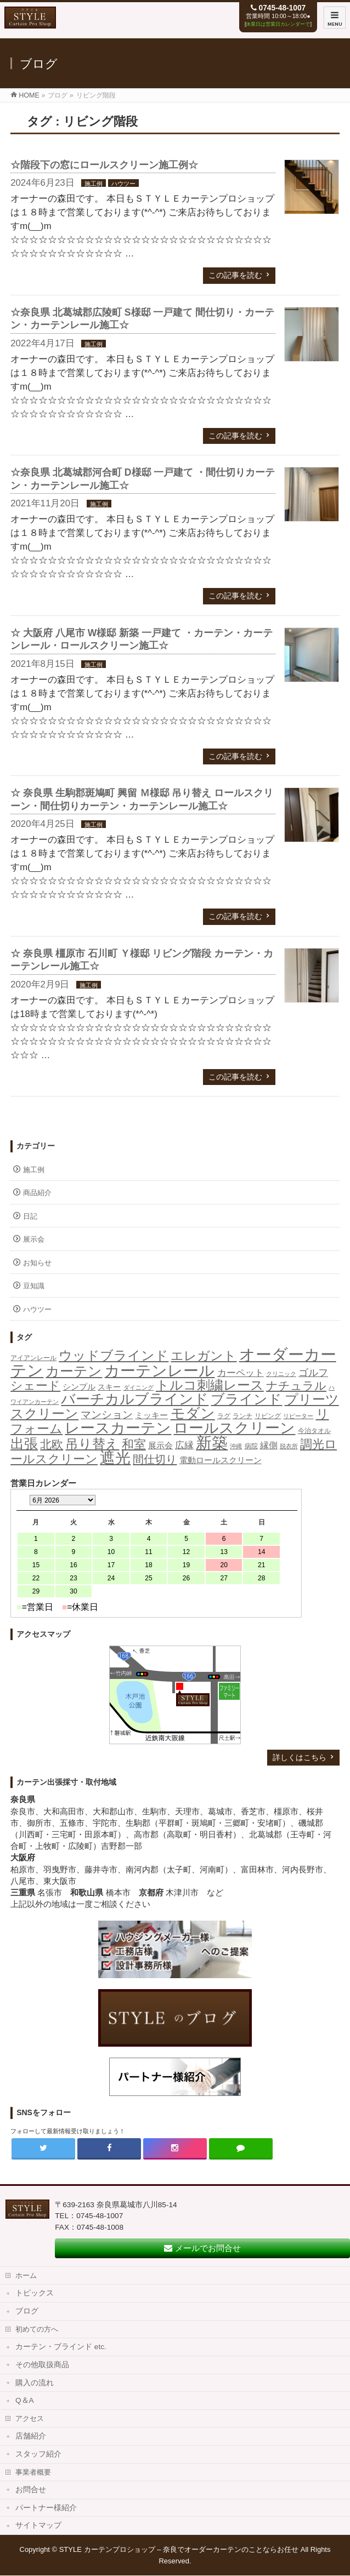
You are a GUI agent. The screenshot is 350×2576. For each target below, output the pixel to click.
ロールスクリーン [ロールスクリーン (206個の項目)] (234, 1427)
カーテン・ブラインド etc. (60, 2347)
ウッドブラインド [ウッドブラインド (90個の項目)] (113, 1355)
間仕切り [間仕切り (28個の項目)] (155, 1459)
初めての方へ (36, 2329)
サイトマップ (38, 2525)
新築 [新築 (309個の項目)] (212, 1443)
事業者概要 (33, 2472)
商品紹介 (37, 1193)
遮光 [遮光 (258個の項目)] (115, 1457)
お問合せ (30, 2490)
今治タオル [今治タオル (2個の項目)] (314, 1431)
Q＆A (24, 2400)
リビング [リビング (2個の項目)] (268, 1416)
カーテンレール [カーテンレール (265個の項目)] (159, 1370)
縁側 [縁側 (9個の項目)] (269, 1445)
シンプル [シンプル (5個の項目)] (79, 1387)
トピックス (34, 2293)
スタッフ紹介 (38, 2454)
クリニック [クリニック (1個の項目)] (281, 1373)
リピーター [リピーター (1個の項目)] (298, 1416)
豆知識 (33, 1286)
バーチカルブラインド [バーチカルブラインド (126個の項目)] (134, 1399)
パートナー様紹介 (46, 2508)
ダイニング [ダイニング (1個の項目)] (138, 1387)
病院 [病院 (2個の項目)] (251, 1446)
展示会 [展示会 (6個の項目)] (160, 1445)
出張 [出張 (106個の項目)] (24, 1443)
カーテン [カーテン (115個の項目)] (74, 1371)
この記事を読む (235, 275)
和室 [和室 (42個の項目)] (134, 1444)
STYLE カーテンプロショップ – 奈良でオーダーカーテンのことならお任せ (179, 2549)
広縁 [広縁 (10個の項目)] (184, 1445)
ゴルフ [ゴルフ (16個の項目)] (313, 1372)
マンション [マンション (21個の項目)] (107, 1414)
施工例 (93, 183)
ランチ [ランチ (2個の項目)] (242, 1416)
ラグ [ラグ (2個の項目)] (223, 1416)
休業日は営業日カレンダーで (278, 24)
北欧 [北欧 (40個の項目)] (51, 1444)
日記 (30, 1216)
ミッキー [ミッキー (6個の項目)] (151, 1415)
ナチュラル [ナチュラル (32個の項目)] (296, 1385)
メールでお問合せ (202, 2248)
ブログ (26, 2311)
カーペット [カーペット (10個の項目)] (240, 1373)
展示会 (33, 1239)
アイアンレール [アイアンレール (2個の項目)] (33, 1358)
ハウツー (123, 183)
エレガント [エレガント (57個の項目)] (203, 1356)
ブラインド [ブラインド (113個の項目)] (246, 1399)
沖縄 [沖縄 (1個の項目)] (236, 1446)
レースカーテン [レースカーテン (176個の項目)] (118, 1428)
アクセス (29, 2418)
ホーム (26, 2275)
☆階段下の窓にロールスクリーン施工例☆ (104, 164)
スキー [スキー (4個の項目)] (109, 1387)
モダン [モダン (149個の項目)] (193, 1413)
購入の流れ (34, 2383)
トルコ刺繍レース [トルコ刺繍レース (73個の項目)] (210, 1385)
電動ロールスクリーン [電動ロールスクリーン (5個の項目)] (220, 1460)
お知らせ (37, 1263)
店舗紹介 (30, 2436)
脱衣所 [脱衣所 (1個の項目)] (289, 1446)
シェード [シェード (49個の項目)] (35, 1385)
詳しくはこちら (299, 1757)
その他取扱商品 (42, 2365)
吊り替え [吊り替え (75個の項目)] (92, 1444)
